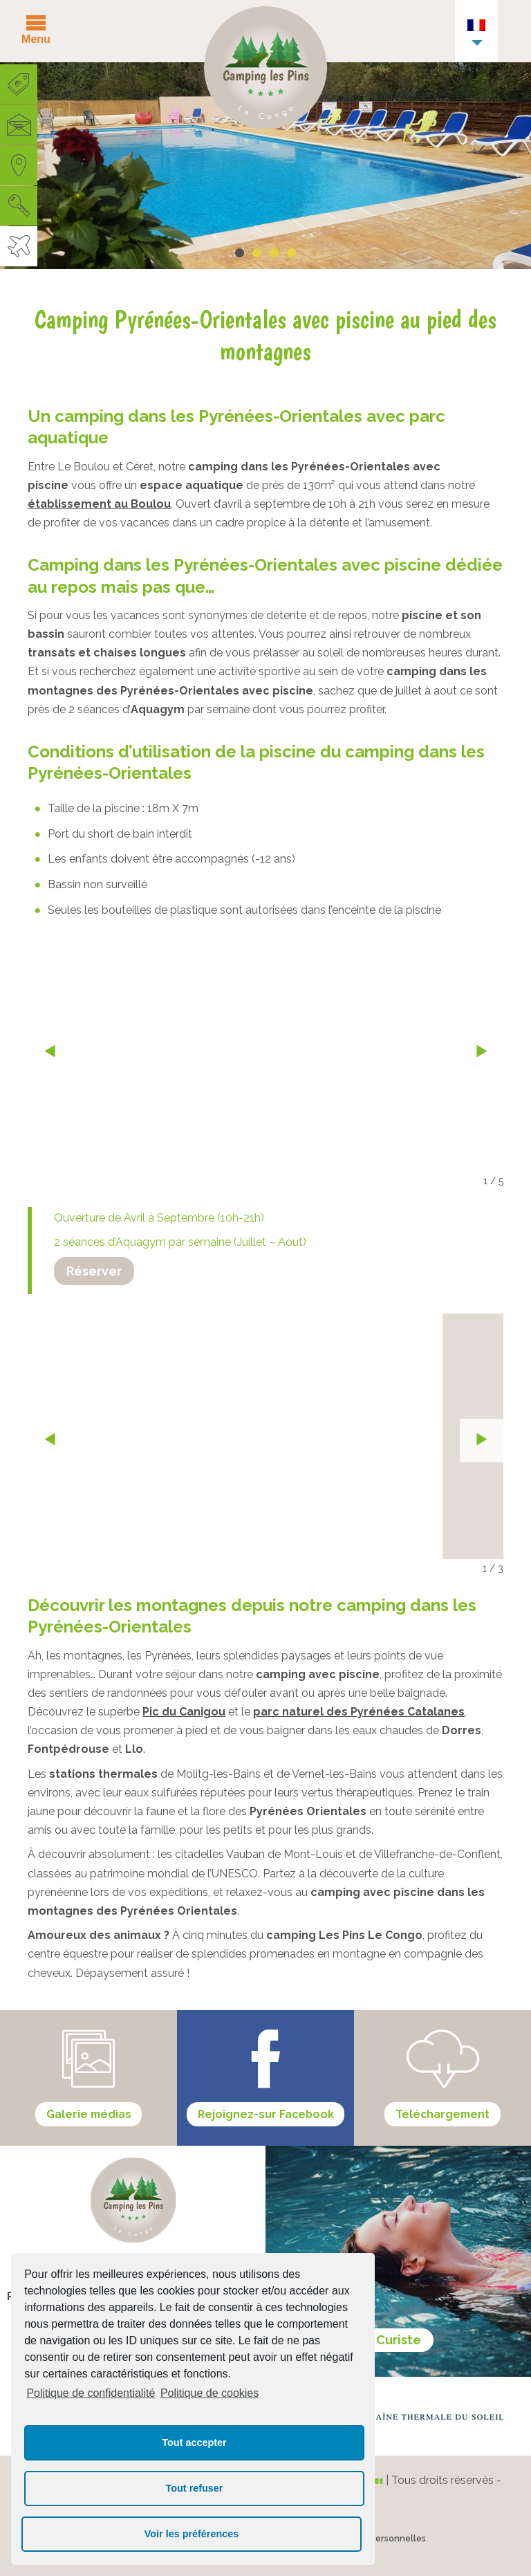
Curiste (398, 2340)
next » (481, 1052)
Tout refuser (194, 2488)
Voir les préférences (192, 2533)
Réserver (94, 1271)
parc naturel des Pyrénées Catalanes (359, 1711)
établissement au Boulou (99, 503)
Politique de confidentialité (90, 2393)
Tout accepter (194, 2442)
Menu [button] (35, 39)
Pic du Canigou (183, 1711)
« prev (49, 1052)
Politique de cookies (209, 2393)
